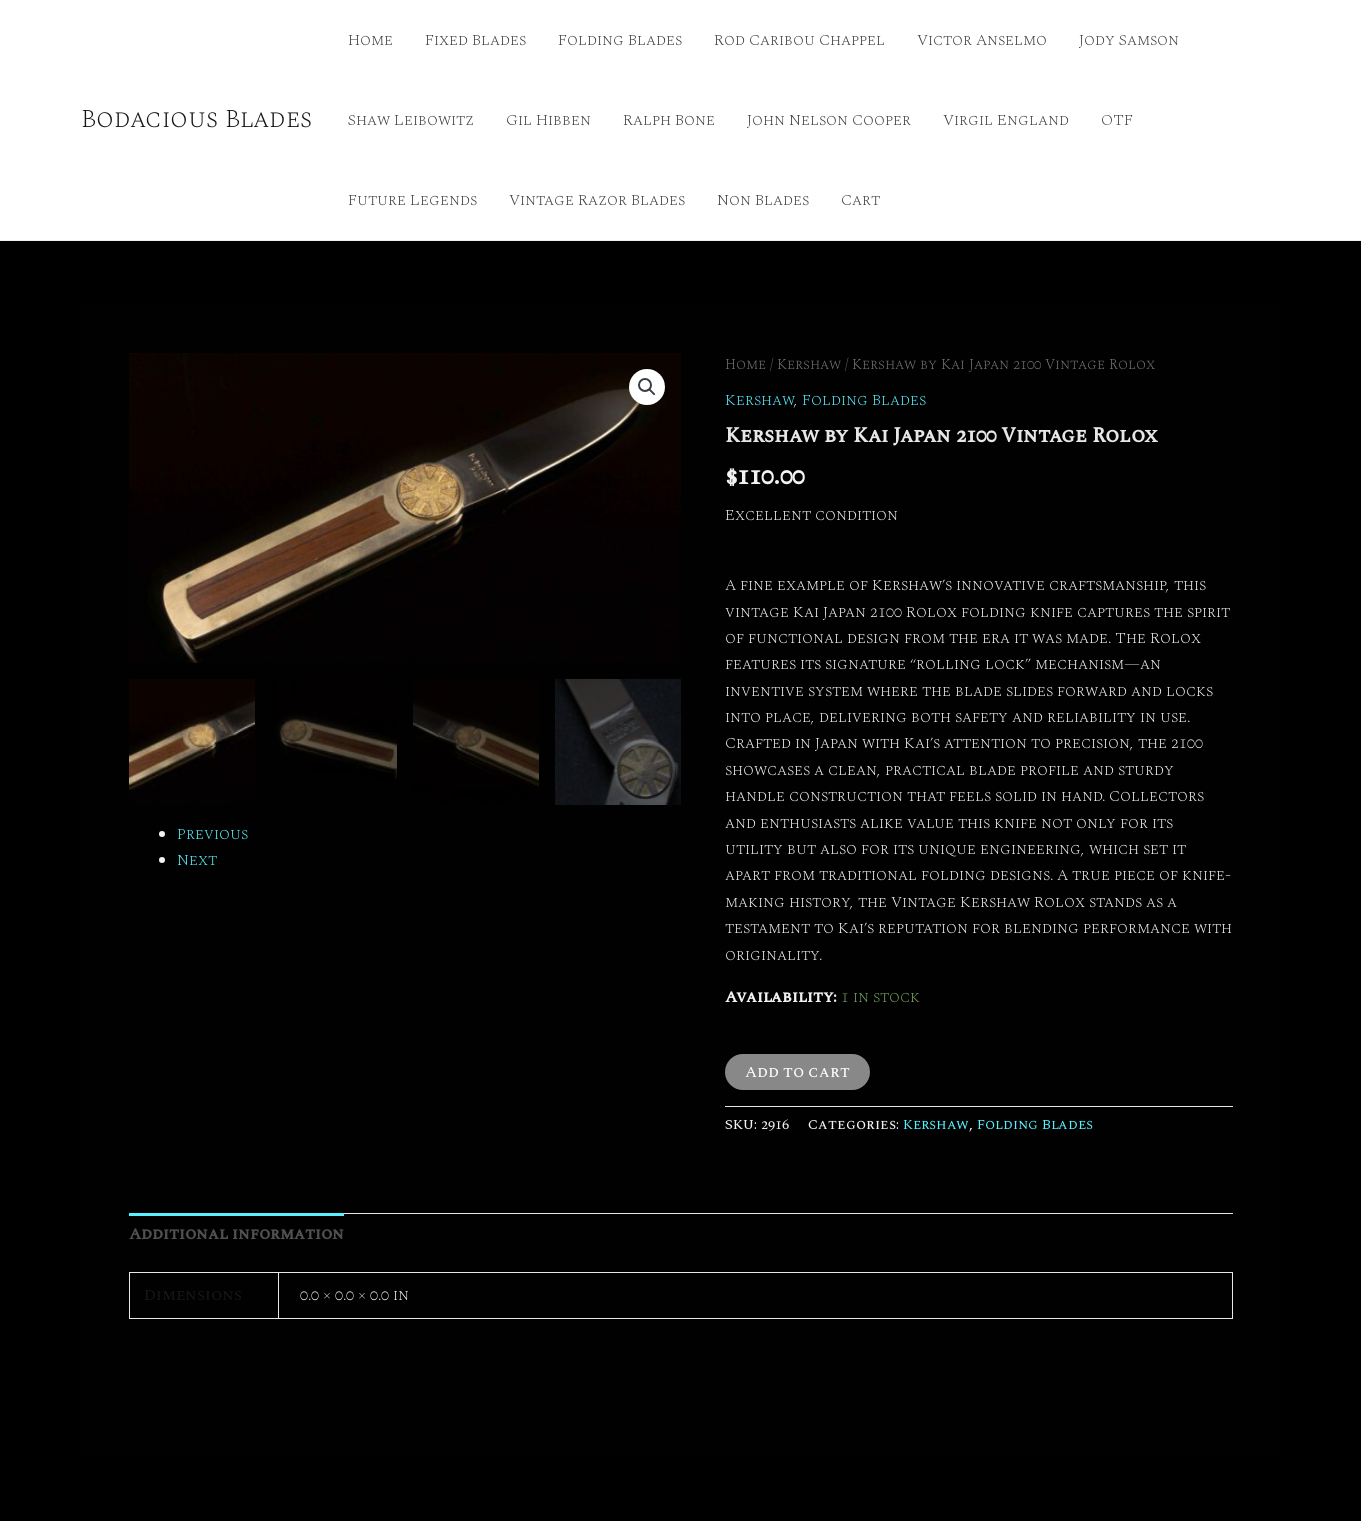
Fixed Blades (475, 40)
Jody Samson (1129, 40)
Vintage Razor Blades (597, 200)
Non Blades (763, 200)
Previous (212, 834)
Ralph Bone (669, 120)
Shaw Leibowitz (411, 120)
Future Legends (412, 200)
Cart (860, 200)
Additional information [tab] (236, 1234)
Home (370, 40)
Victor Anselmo (982, 40)
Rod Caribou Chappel (799, 40)
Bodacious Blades (196, 119)
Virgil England (1006, 120)
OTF (1117, 120)
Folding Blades (620, 40)
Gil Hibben (548, 120)
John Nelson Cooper (829, 120)
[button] (647, 387)
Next (197, 860)
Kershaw (809, 364)
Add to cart (797, 1072)
